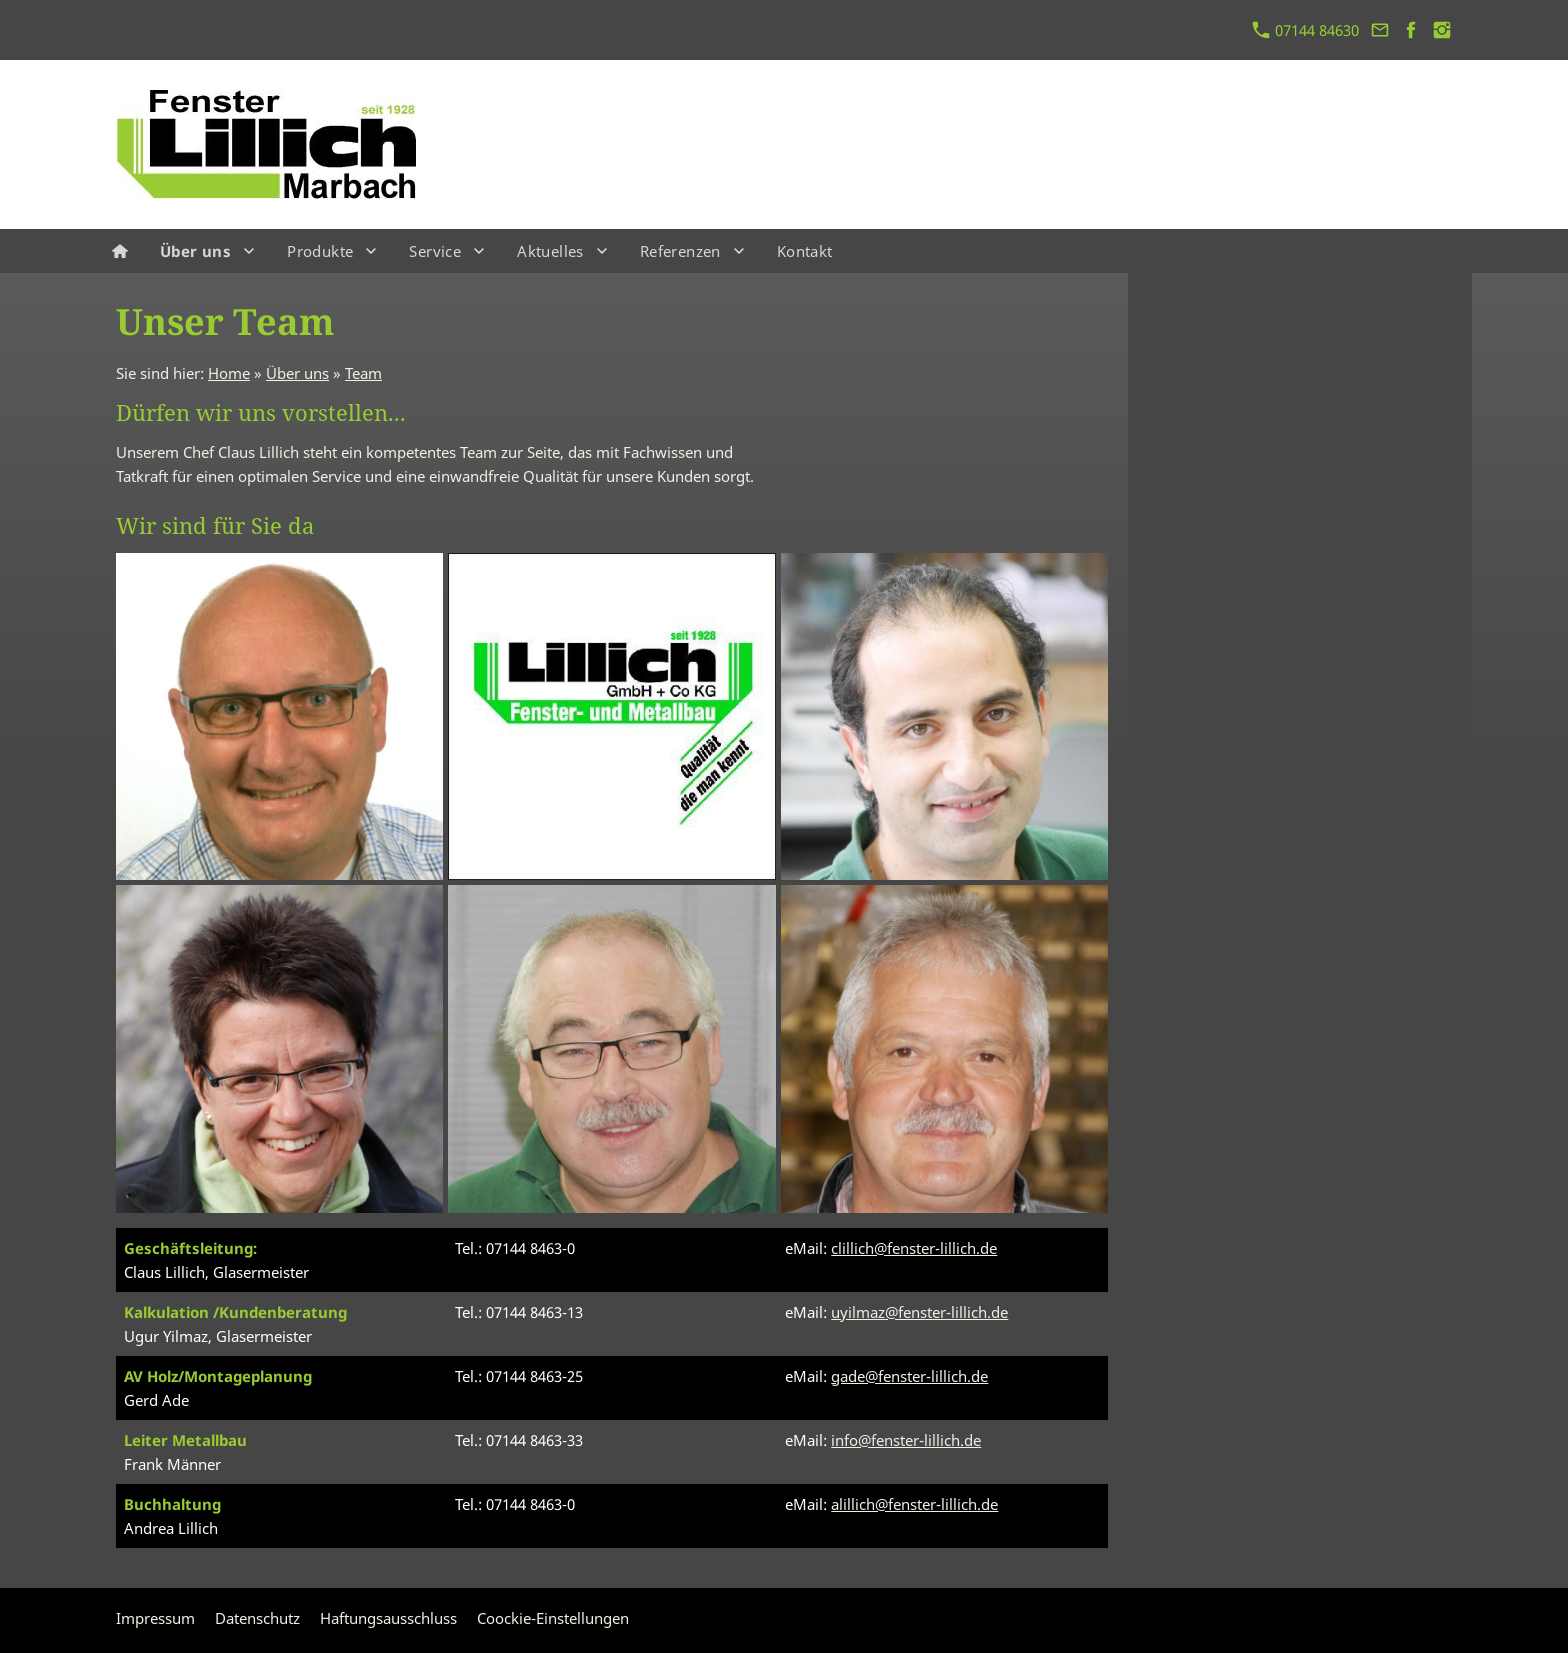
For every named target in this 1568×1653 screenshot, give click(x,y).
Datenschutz (257, 1618)
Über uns (297, 373)
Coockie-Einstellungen (553, 1618)
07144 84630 (1306, 30)
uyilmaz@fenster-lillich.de (919, 1312)
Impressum (155, 1618)
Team (363, 373)
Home (229, 373)
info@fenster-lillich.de (906, 1440)
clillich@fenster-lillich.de (914, 1248)
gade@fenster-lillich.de (909, 1376)
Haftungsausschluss (388, 1618)
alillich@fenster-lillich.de (914, 1504)
